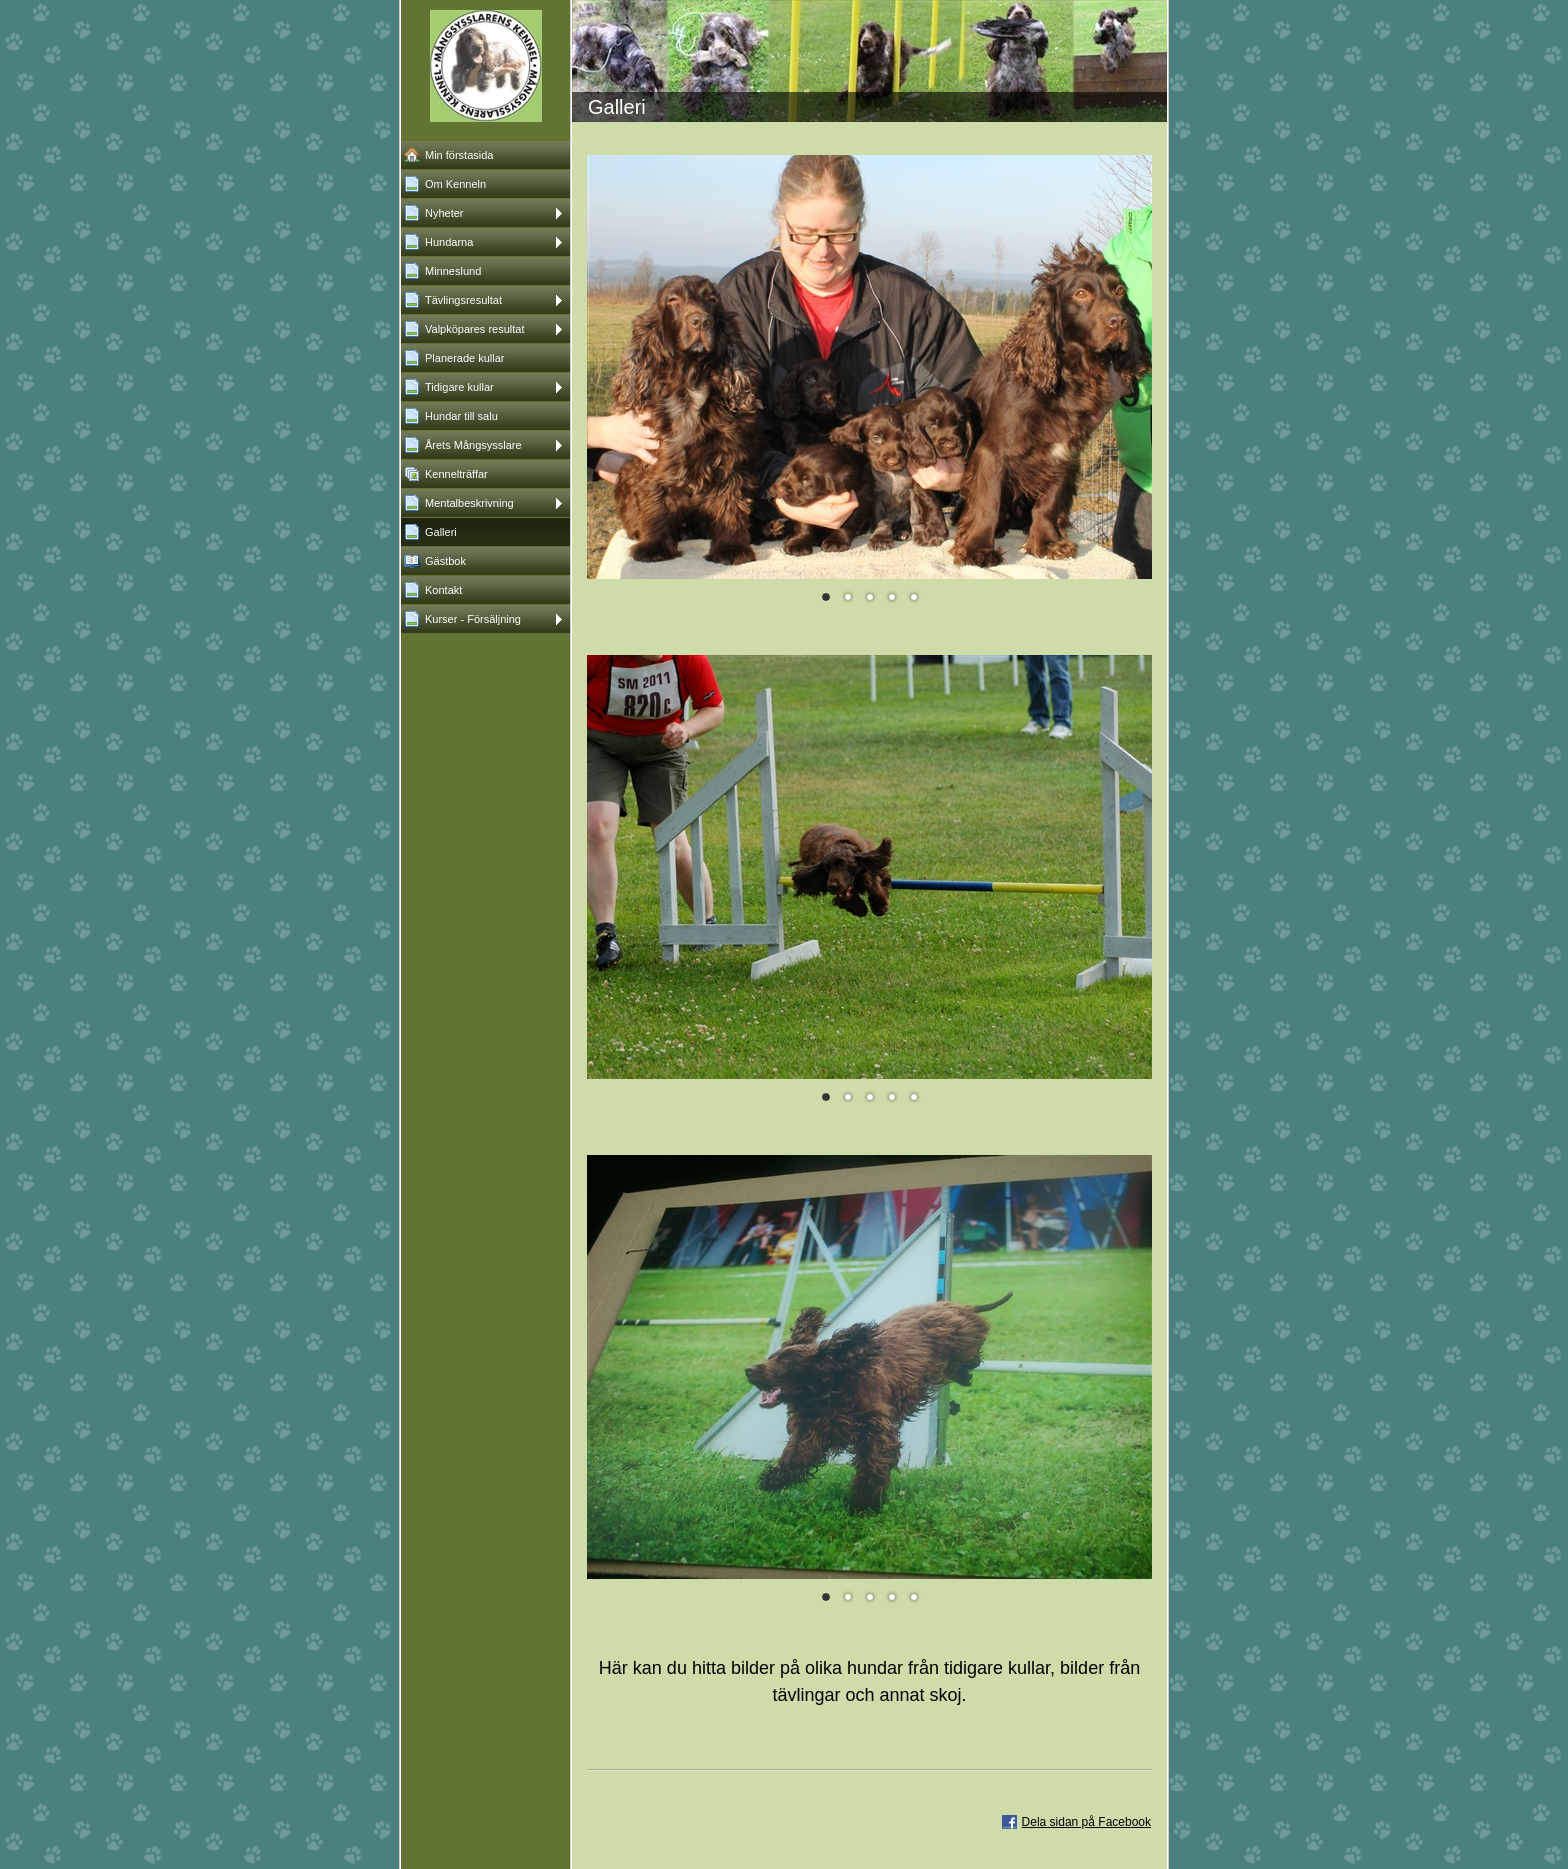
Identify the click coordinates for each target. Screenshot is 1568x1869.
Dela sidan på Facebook (1086, 1822)
